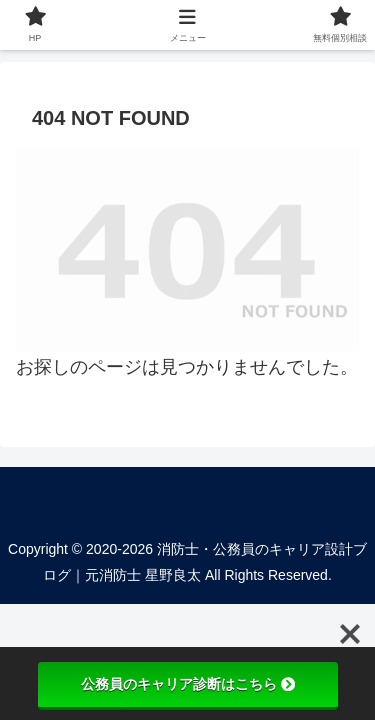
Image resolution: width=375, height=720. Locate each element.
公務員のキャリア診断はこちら (188, 684)
